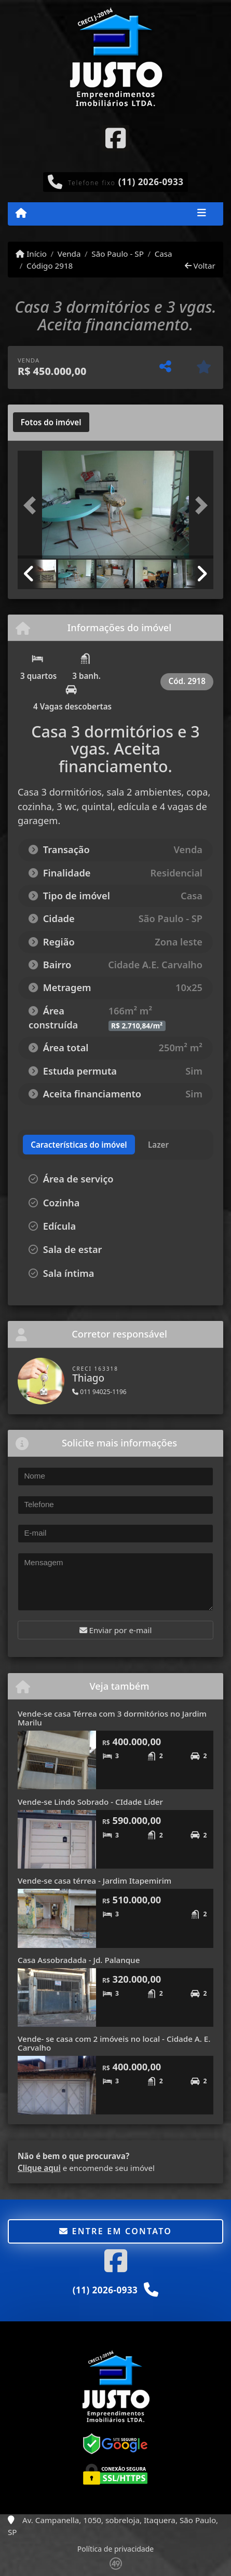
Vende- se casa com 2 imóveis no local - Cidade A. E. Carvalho (114, 2043)
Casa (163, 253)
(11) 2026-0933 (151, 182)
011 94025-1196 (99, 1391)
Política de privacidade (115, 2549)
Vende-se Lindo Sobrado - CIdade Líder (90, 1802)
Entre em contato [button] (115, 2231)
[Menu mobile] (21, 213)
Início (31, 253)
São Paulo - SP (117, 253)
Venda (69, 253)
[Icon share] (115, 137)
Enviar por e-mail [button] (115, 1630)
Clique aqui (39, 2168)
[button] (32, 506)
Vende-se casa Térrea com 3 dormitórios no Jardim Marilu (112, 1718)
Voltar (200, 265)
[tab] (51, 422)
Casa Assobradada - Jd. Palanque (79, 1960)
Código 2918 (49, 265)
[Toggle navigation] (201, 214)
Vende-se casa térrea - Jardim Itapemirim (94, 1880)
